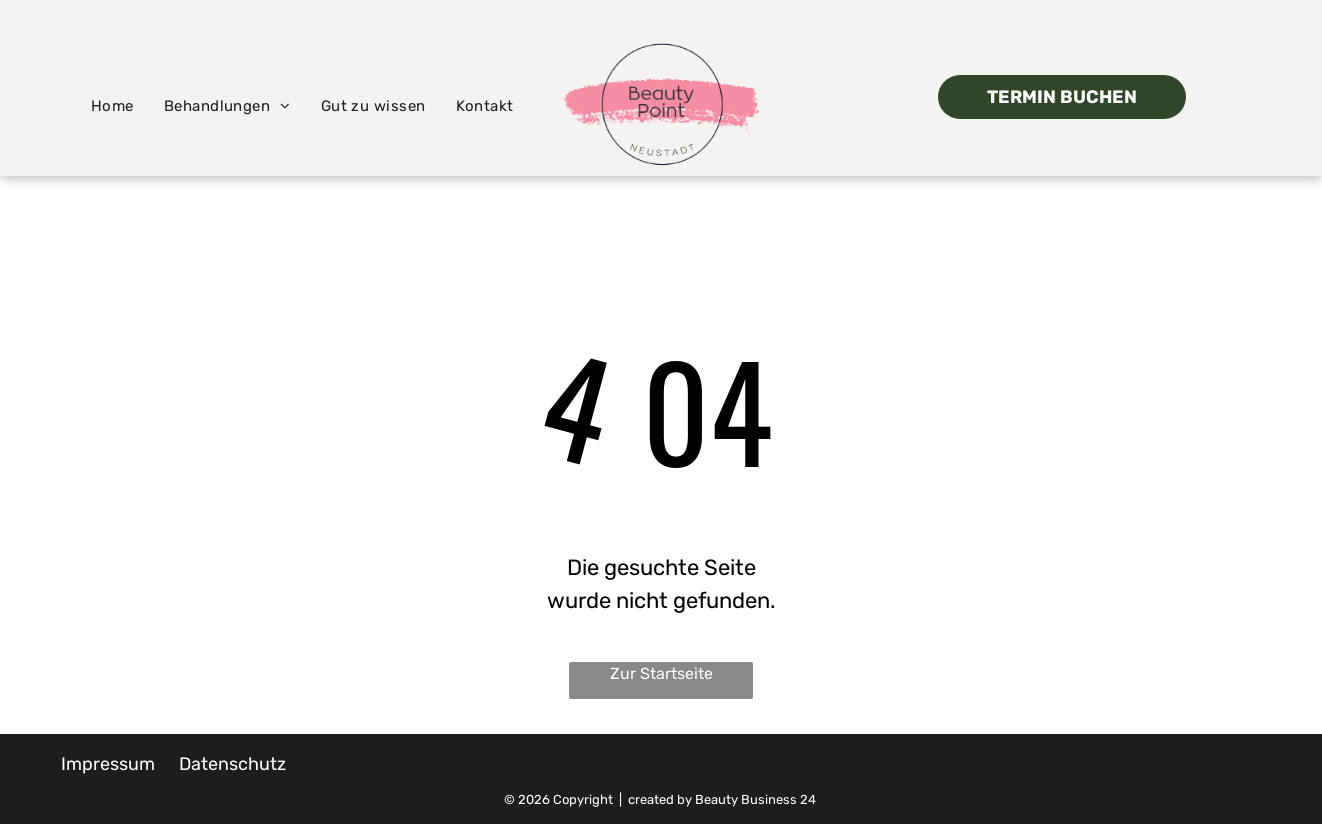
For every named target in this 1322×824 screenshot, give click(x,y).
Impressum (108, 764)
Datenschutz (232, 764)
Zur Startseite (661, 673)
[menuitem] (112, 106)
